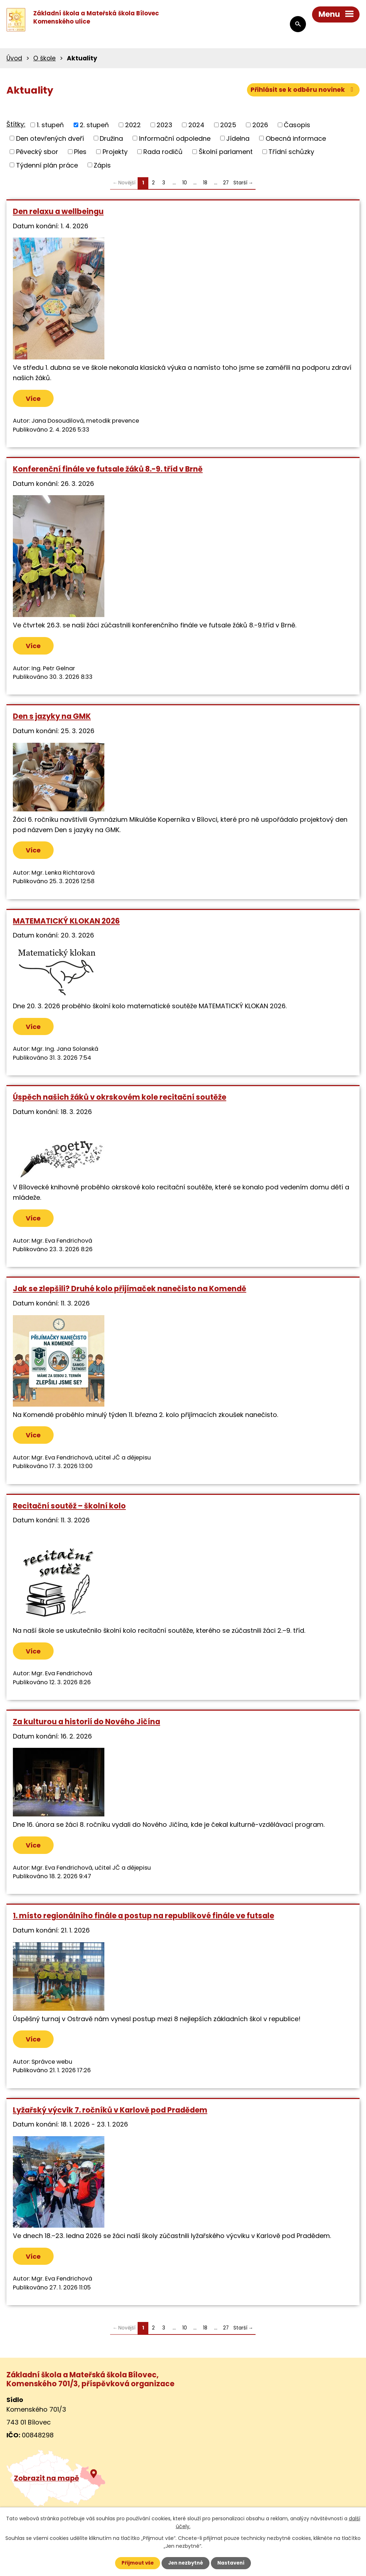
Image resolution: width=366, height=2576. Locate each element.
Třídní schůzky (291, 151)
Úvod (14, 58)
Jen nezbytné (185, 2562)
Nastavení (233, 2562)
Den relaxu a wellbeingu (58, 211)
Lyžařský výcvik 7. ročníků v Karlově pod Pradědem (110, 2115)
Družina (111, 138)
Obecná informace (296, 138)
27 (226, 182)
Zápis (102, 164)
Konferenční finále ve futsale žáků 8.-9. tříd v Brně (108, 469)
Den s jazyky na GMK (52, 717)
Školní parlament (226, 151)
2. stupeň (94, 124)
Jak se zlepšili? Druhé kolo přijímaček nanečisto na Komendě (129, 1292)
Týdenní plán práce (47, 164)
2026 (260, 124)
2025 (228, 124)
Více (36, 398)
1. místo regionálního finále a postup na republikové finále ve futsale (143, 1921)
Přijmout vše (136, 2562)
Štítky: (15, 124)
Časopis (297, 124)
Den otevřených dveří (50, 138)
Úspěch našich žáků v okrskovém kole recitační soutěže (119, 1099)
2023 (164, 124)
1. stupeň (50, 124)
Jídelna (237, 138)
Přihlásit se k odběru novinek (302, 91)
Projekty (115, 151)
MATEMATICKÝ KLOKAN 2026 (66, 922)
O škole (44, 58)
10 (184, 182)
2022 (133, 124)
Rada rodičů (163, 151)
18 (205, 182)
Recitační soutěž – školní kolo (69, 1509)
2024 (196, 124)
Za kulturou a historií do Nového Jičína (86, 1726)
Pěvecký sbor (37, 151)
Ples (80, 151)
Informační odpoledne (175, 138)
